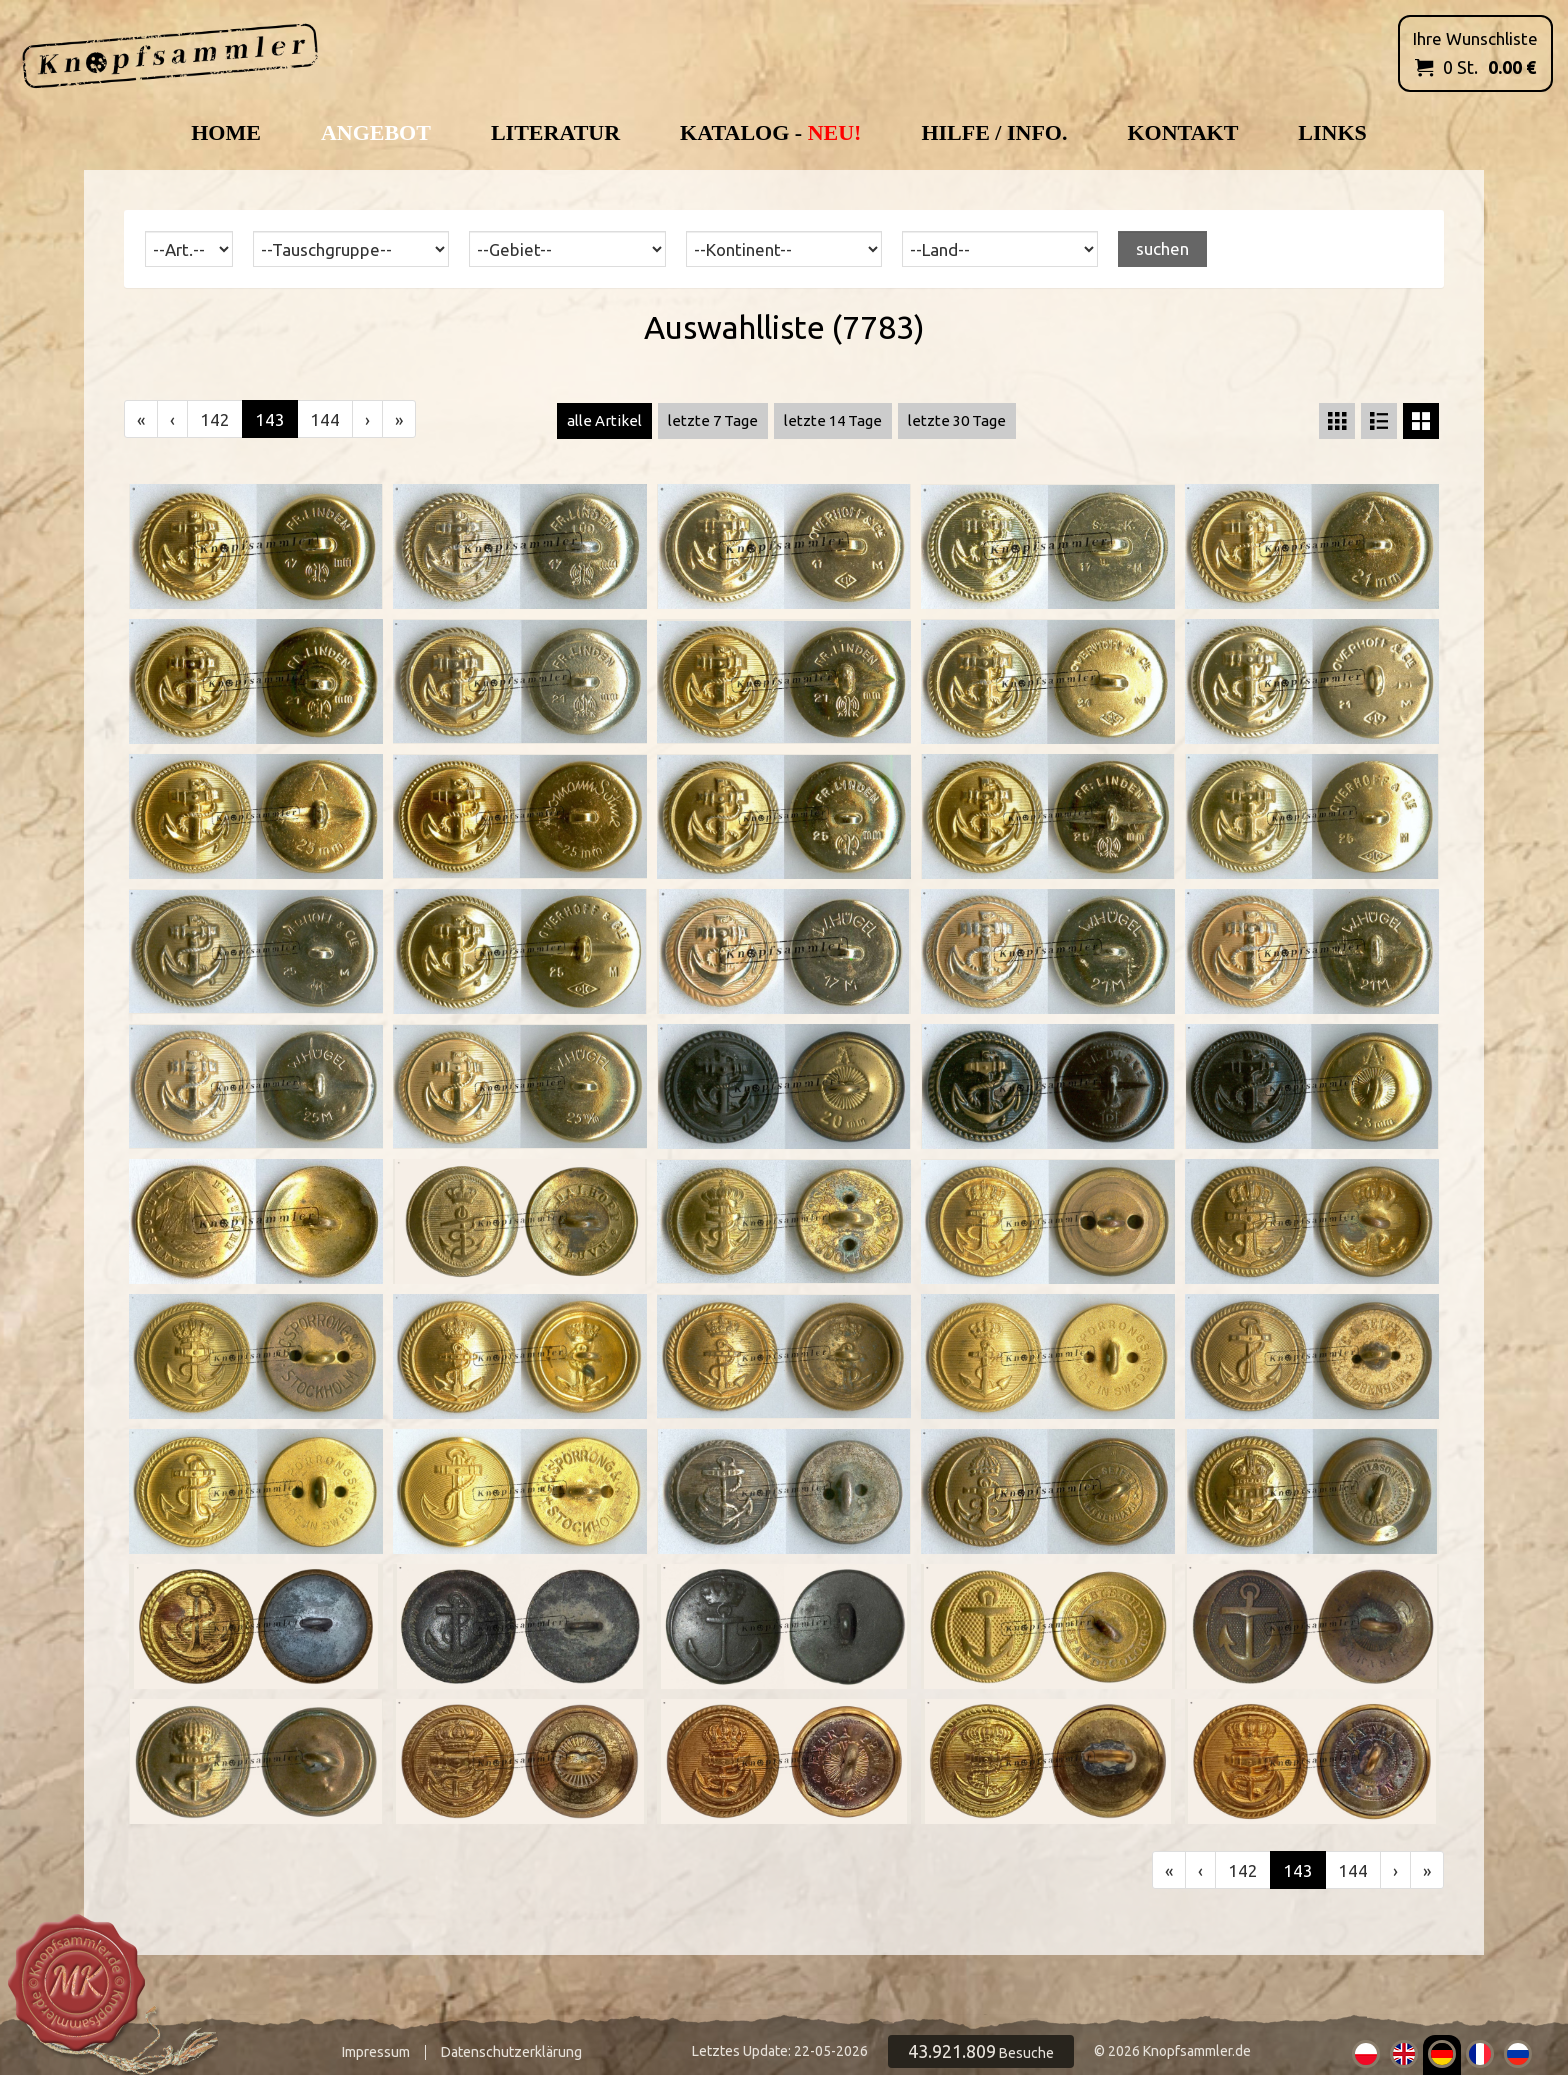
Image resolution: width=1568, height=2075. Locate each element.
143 (270, 419)
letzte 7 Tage (713, 420)
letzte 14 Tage (833, 420)
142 (215, 419)
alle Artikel (604, 420)
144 (325, 419)
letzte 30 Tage (957, 420)
